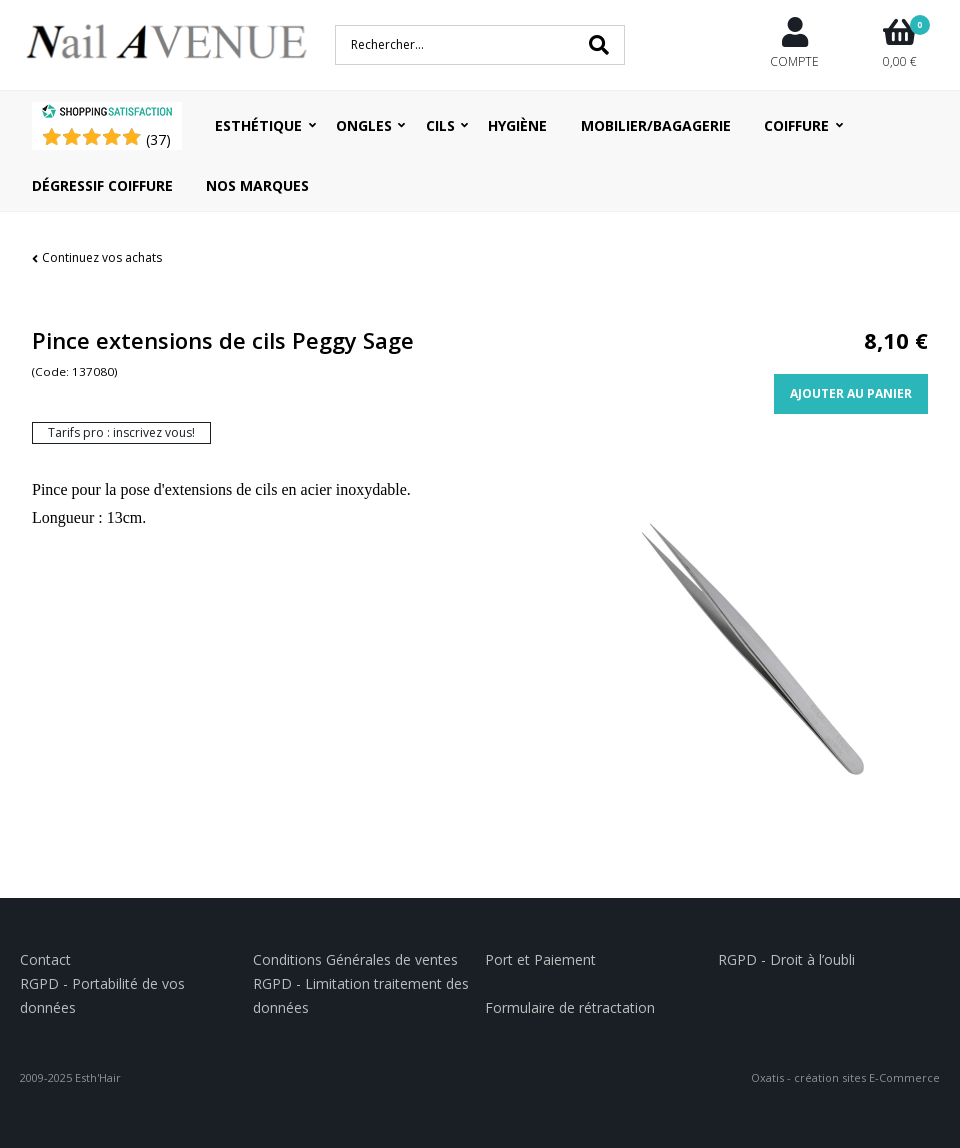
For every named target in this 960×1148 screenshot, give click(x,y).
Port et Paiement (540, 959)
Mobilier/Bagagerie (656, 125)
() (158, 139)
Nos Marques (257, 185)
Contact (45, 959)
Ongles (364, 125)
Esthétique (258, 125)
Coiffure (796, 125)
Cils (440, 125)
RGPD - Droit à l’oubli (786, 959)
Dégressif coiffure (102, 185)
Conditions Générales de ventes (355, 959)
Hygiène (517, 125)
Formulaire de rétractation (570, 1007)
